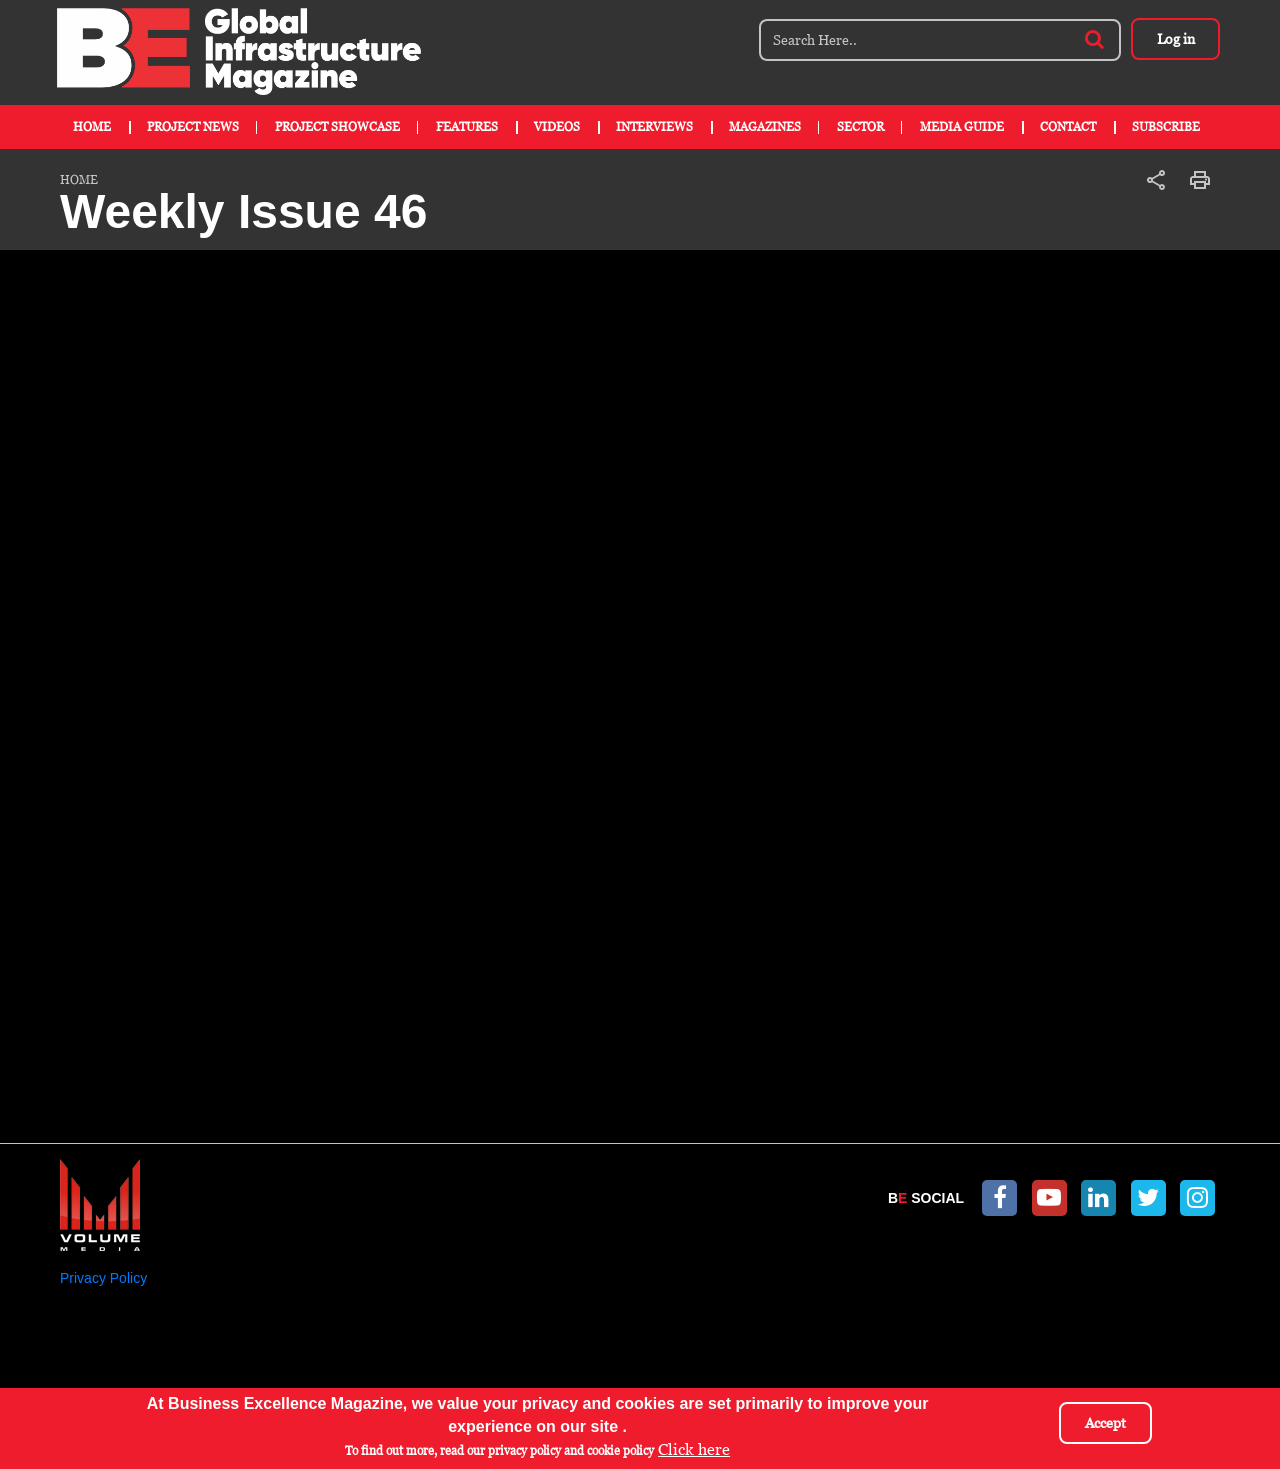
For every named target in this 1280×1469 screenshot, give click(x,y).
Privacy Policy (103, 1278)
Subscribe (1166, 127)
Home (92, 127)
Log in (1175, 39)
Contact (1068, 127)
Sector (860, 127)
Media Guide (962, 127)
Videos (557, 127)
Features (467, 127)
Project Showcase (337, 127)
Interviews (654, 127)
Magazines (765, 127)
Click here (694, 1449)
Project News (193, 127)
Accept (1105, 1423)
